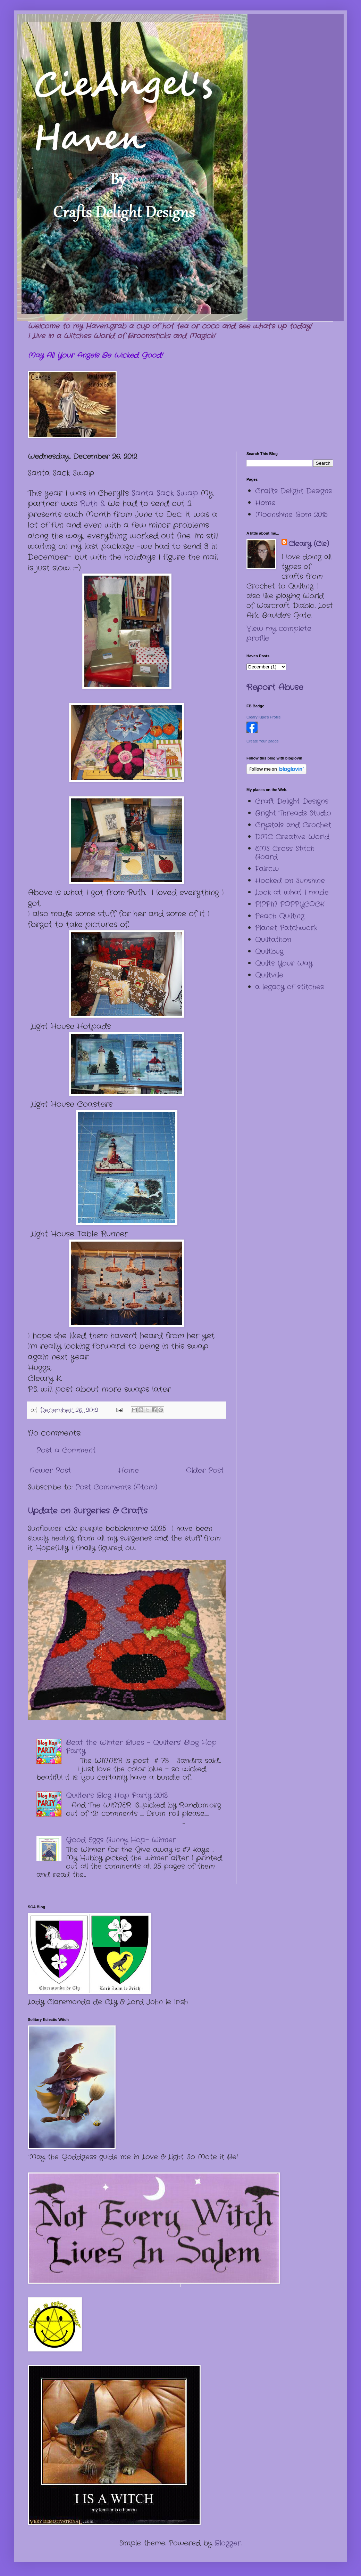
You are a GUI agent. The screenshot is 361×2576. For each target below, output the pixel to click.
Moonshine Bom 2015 (291, 515)
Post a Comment (66, 1450)
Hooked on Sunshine (290, 881)
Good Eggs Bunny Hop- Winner (121, 1840)
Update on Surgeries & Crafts (88, 1511)
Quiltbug (269, 951)
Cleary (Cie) (308, 544)
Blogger (228, 2543)
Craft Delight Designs (291, 801)
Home (128, 1470)
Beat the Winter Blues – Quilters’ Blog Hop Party (141, 1747)
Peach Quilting (279, 916)
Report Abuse (274, 687)
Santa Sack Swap (165, 493)
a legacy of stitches (289, 987)
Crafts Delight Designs (293, 491)
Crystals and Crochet (293, 825)
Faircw (267, 869)
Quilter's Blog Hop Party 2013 (117, 1795)
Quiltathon (273, 940)
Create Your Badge (262, 741)
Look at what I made (292, 892)
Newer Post (50, 1470)
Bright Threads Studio (293, 813)
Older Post (205, 1470)
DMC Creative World (292, 837)
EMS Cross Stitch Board (284, 853)
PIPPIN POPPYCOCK (289, 904)
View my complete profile (278, 633)
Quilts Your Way (283, 963)
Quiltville (269, 975)
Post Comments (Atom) (116, 1487)
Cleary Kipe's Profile (263, 717)
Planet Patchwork (286, 928)
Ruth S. (92, 503)
